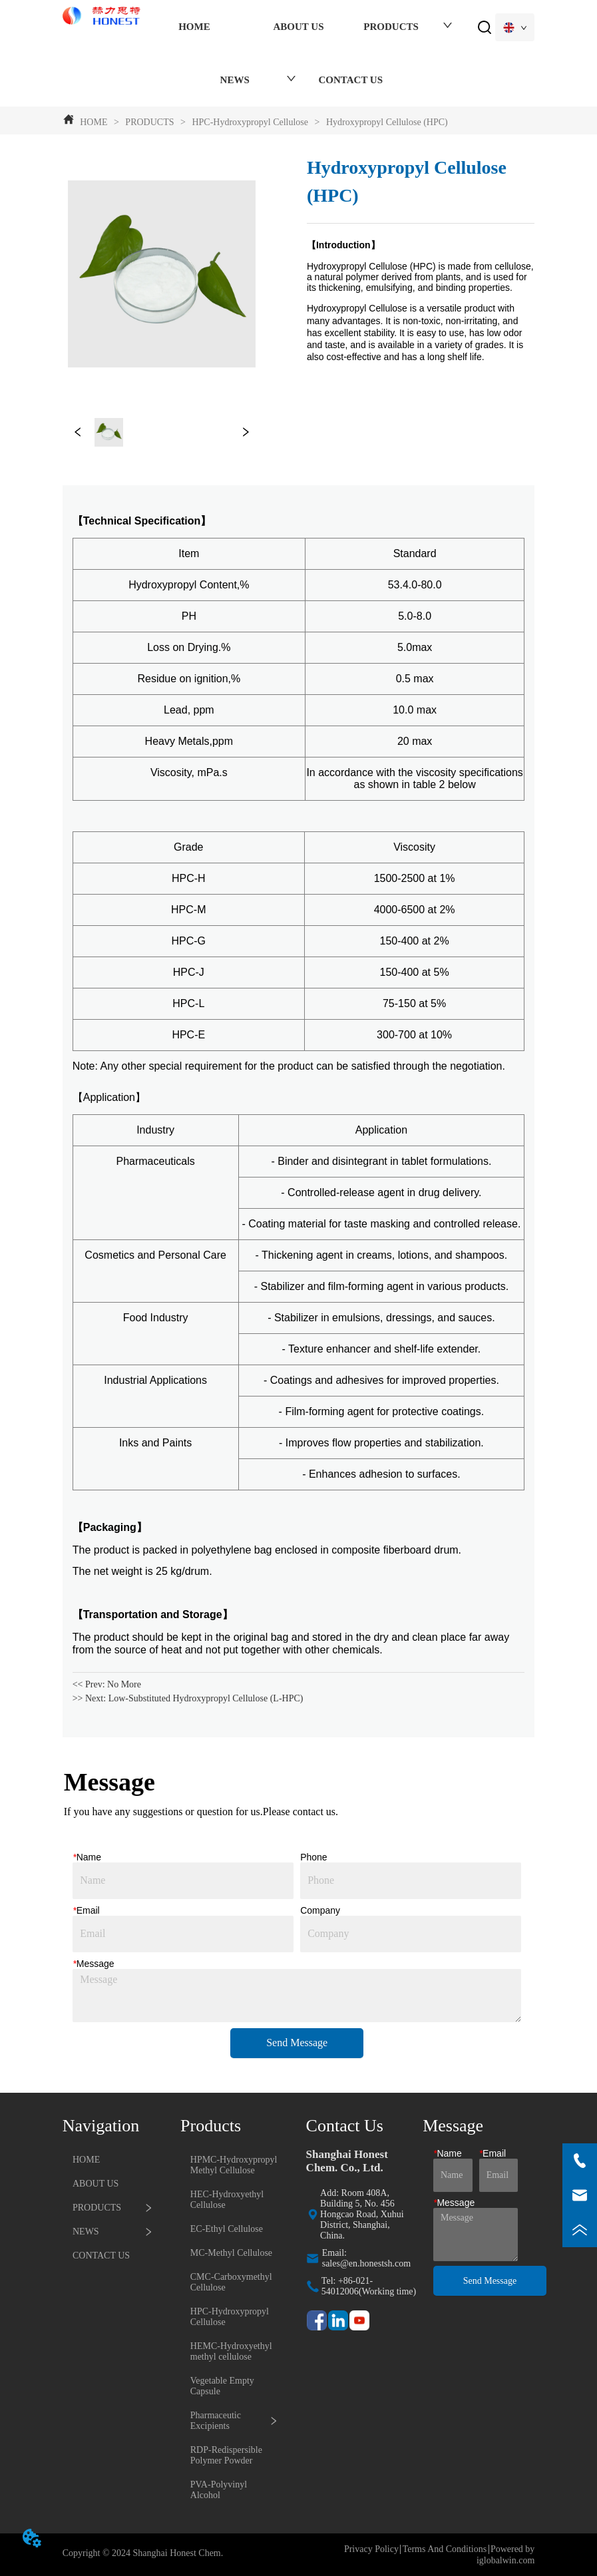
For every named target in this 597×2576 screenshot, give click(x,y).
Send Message (296, 2042)
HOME (94, 122)
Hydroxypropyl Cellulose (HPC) (385, 122)
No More (124, 1684)
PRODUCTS (149, 122)
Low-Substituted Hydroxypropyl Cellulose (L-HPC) (205, 1698)
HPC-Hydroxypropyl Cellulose (250, 122)
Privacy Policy (371, 2549)
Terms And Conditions (445, 2549)
